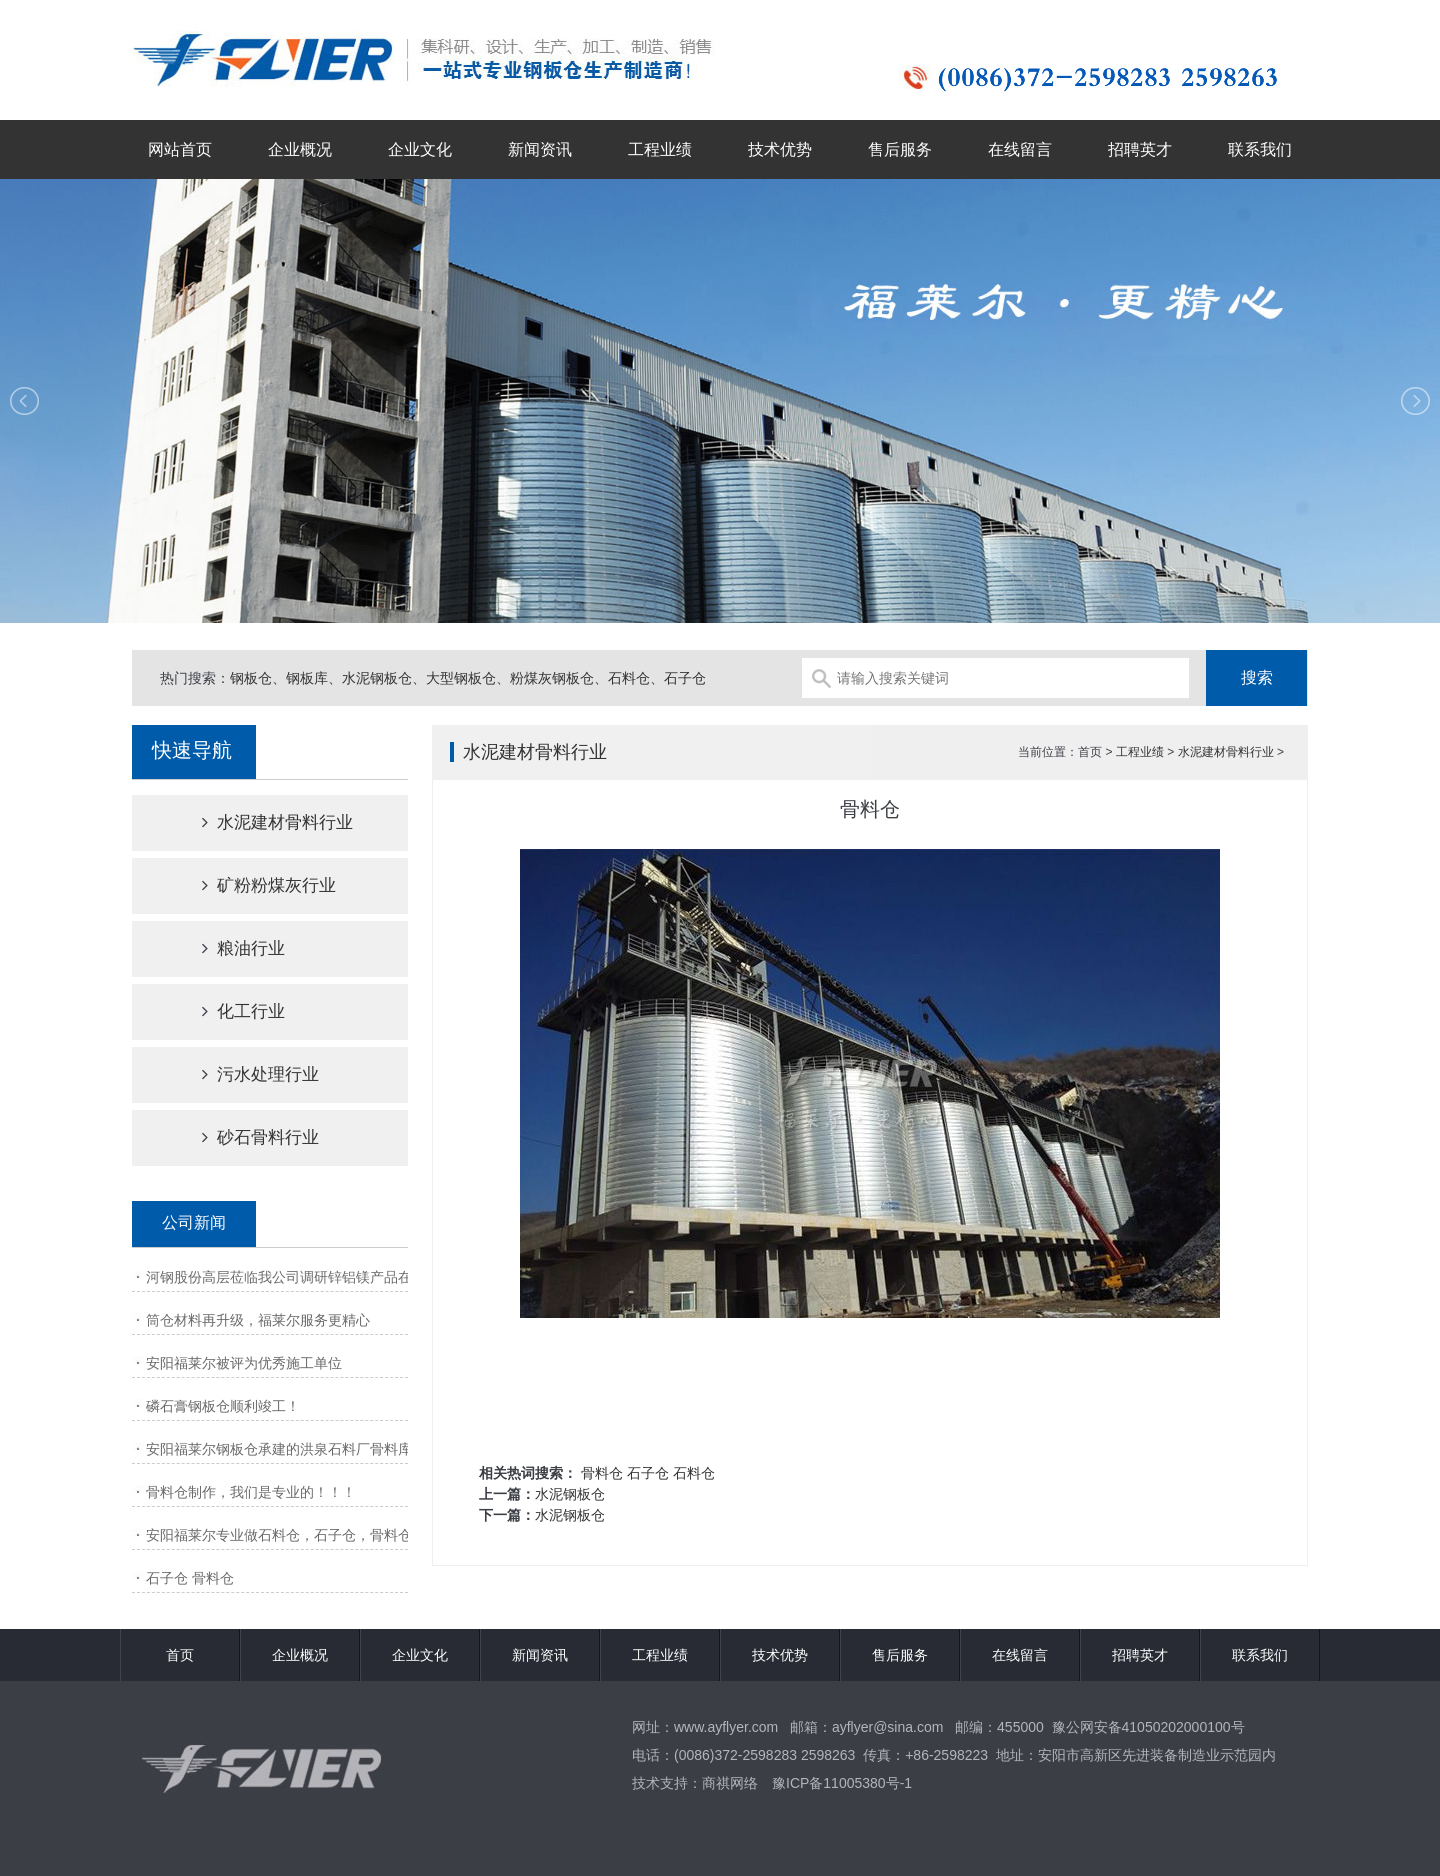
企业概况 (300, 149)
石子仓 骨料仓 (190, 1578)
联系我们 (1260, 149)
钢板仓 (251, 678)
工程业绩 (660, 149)
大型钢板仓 (461, 678)
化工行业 (226, 1011)
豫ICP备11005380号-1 (842, 1783)
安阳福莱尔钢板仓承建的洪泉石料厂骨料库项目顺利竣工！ (328, 1449)
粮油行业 (226, 948)
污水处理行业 (243, 1074)
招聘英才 (1140, 149)
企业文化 (420, 149)
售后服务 (900, 149)
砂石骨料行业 (243, 1137)
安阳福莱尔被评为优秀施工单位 (244, 1363)
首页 (180, 1655)
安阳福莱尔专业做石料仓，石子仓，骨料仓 (279, 1535)
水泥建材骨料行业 (260, 822)
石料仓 (629, 678)
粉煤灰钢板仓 (552, 678)
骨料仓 (602, 1473)
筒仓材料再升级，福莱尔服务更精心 (258, 1320)
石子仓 (685, 678)
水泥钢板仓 (377, 678)
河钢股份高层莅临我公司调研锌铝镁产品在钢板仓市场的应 (328, 1277)
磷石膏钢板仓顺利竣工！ (223, 1406)
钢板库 (307, 678)
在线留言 (1020, 149)
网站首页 (180, 149)
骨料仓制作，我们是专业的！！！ (251, 1492)
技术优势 (780, 149)
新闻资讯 (540, 149)
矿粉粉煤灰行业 (251, 885)
